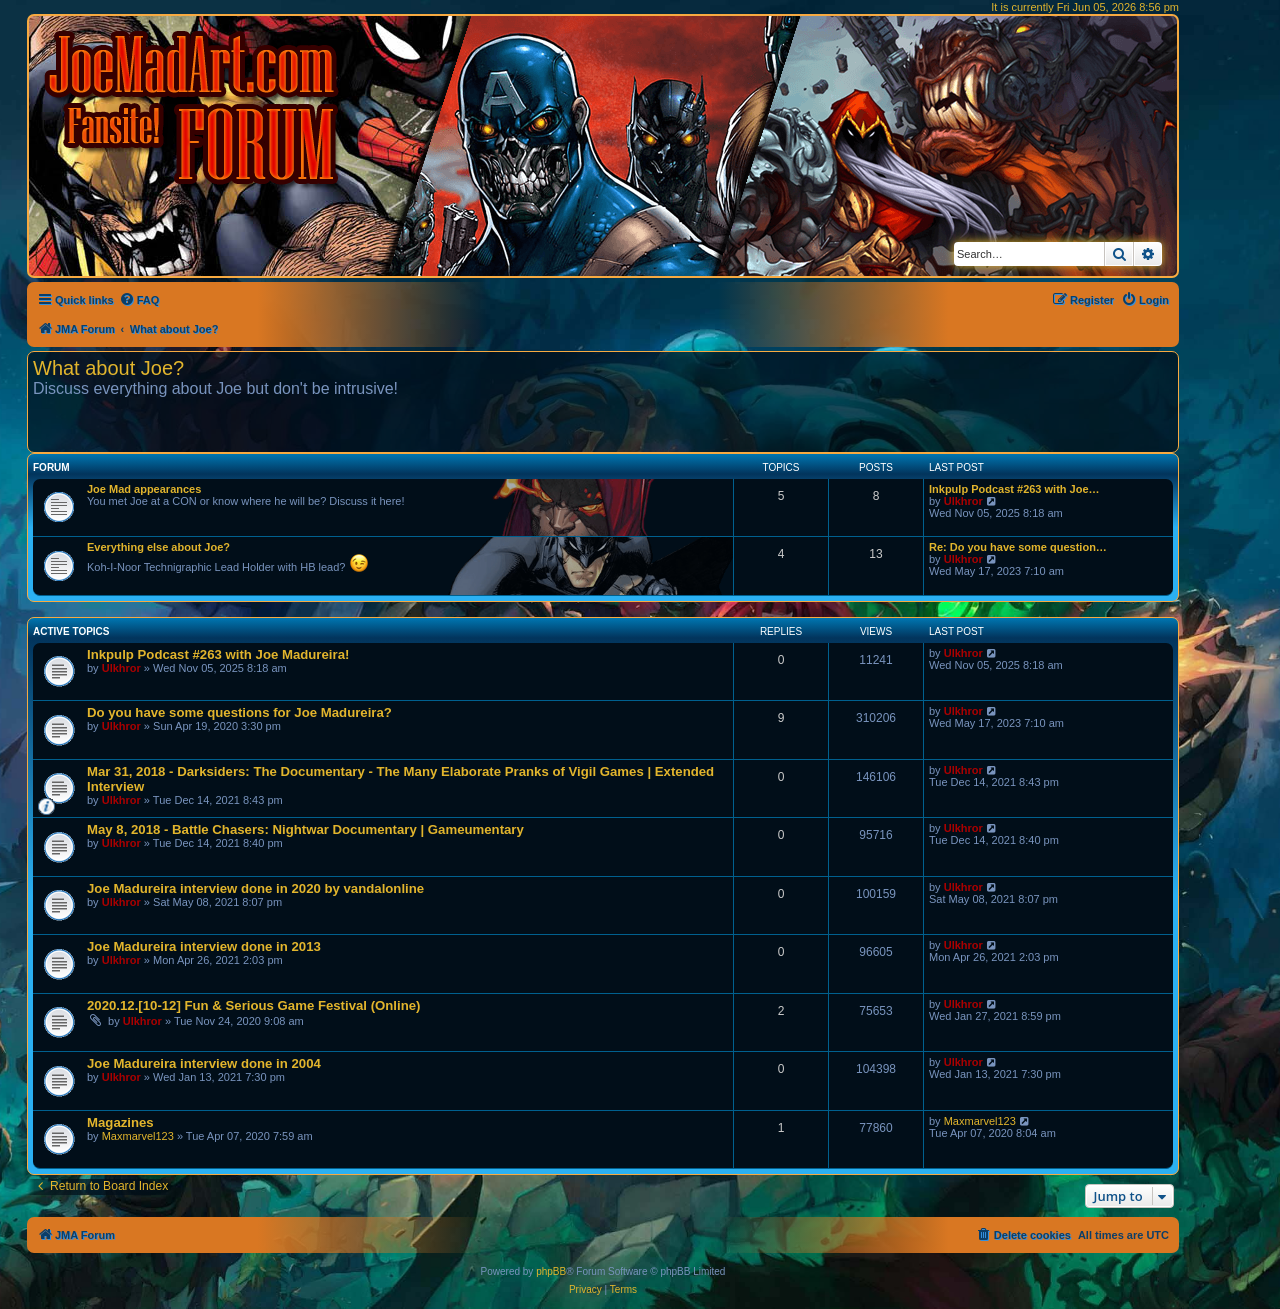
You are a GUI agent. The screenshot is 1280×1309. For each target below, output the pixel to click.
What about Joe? (108, 368)
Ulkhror (963, 501)
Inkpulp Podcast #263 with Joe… (1014, 489)
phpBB (551, 1271)
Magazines (120, 1122)
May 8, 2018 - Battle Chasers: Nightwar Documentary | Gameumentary (305, 829)
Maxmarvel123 (138, 1136)
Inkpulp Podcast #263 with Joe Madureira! (218, 654)
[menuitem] (139, 300)
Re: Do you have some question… (1018, 547)
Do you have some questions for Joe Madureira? (239, 712)
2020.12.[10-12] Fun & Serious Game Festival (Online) (253, 1005)
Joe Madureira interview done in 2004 (204, 1063)
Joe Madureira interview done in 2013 (204, 946)
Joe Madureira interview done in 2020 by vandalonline (255, 888)
